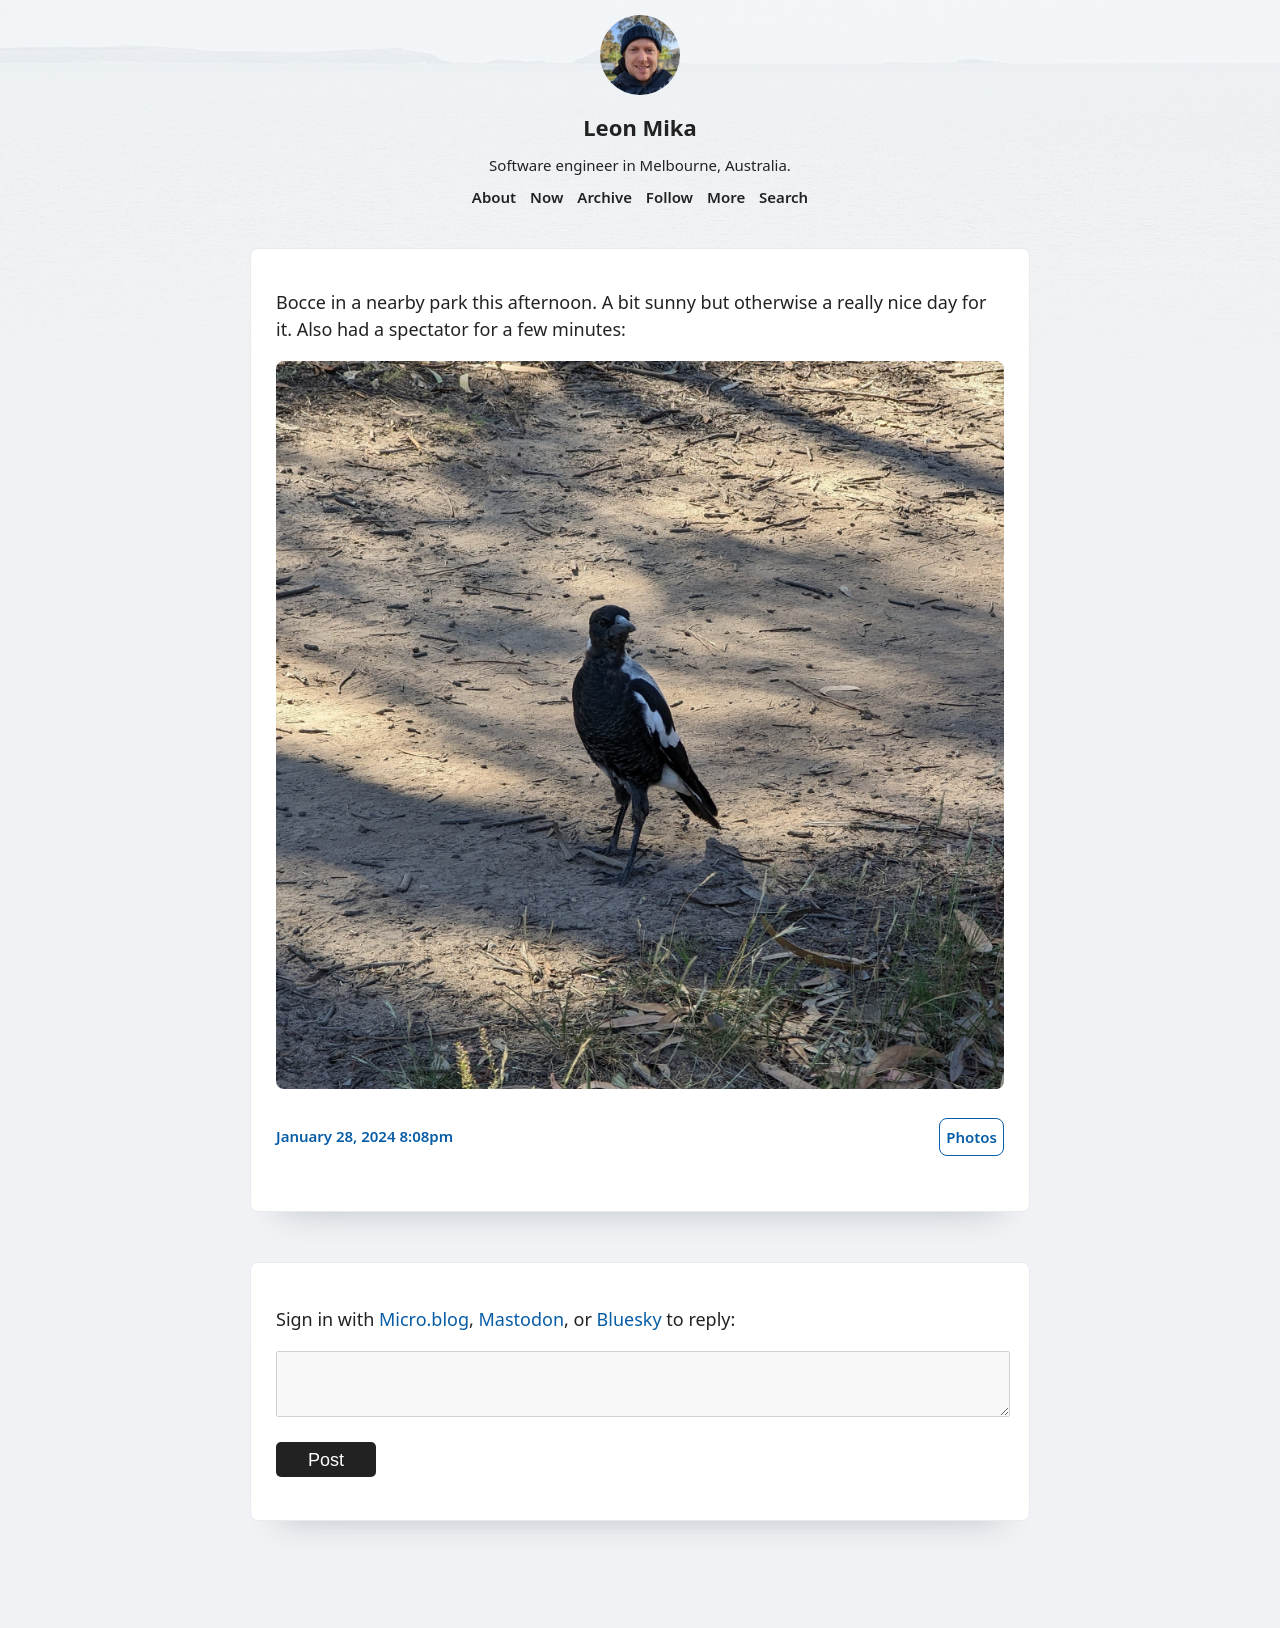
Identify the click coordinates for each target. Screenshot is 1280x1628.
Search (783, 197)
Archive (604, 197)
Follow (669, 197)
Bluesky (629, 1319)
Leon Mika (639, 127)
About (494, 197)
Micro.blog (424, 1319)
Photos (971, 1137)
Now (546, 197)
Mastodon (522, 1319)
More (726, 197)
